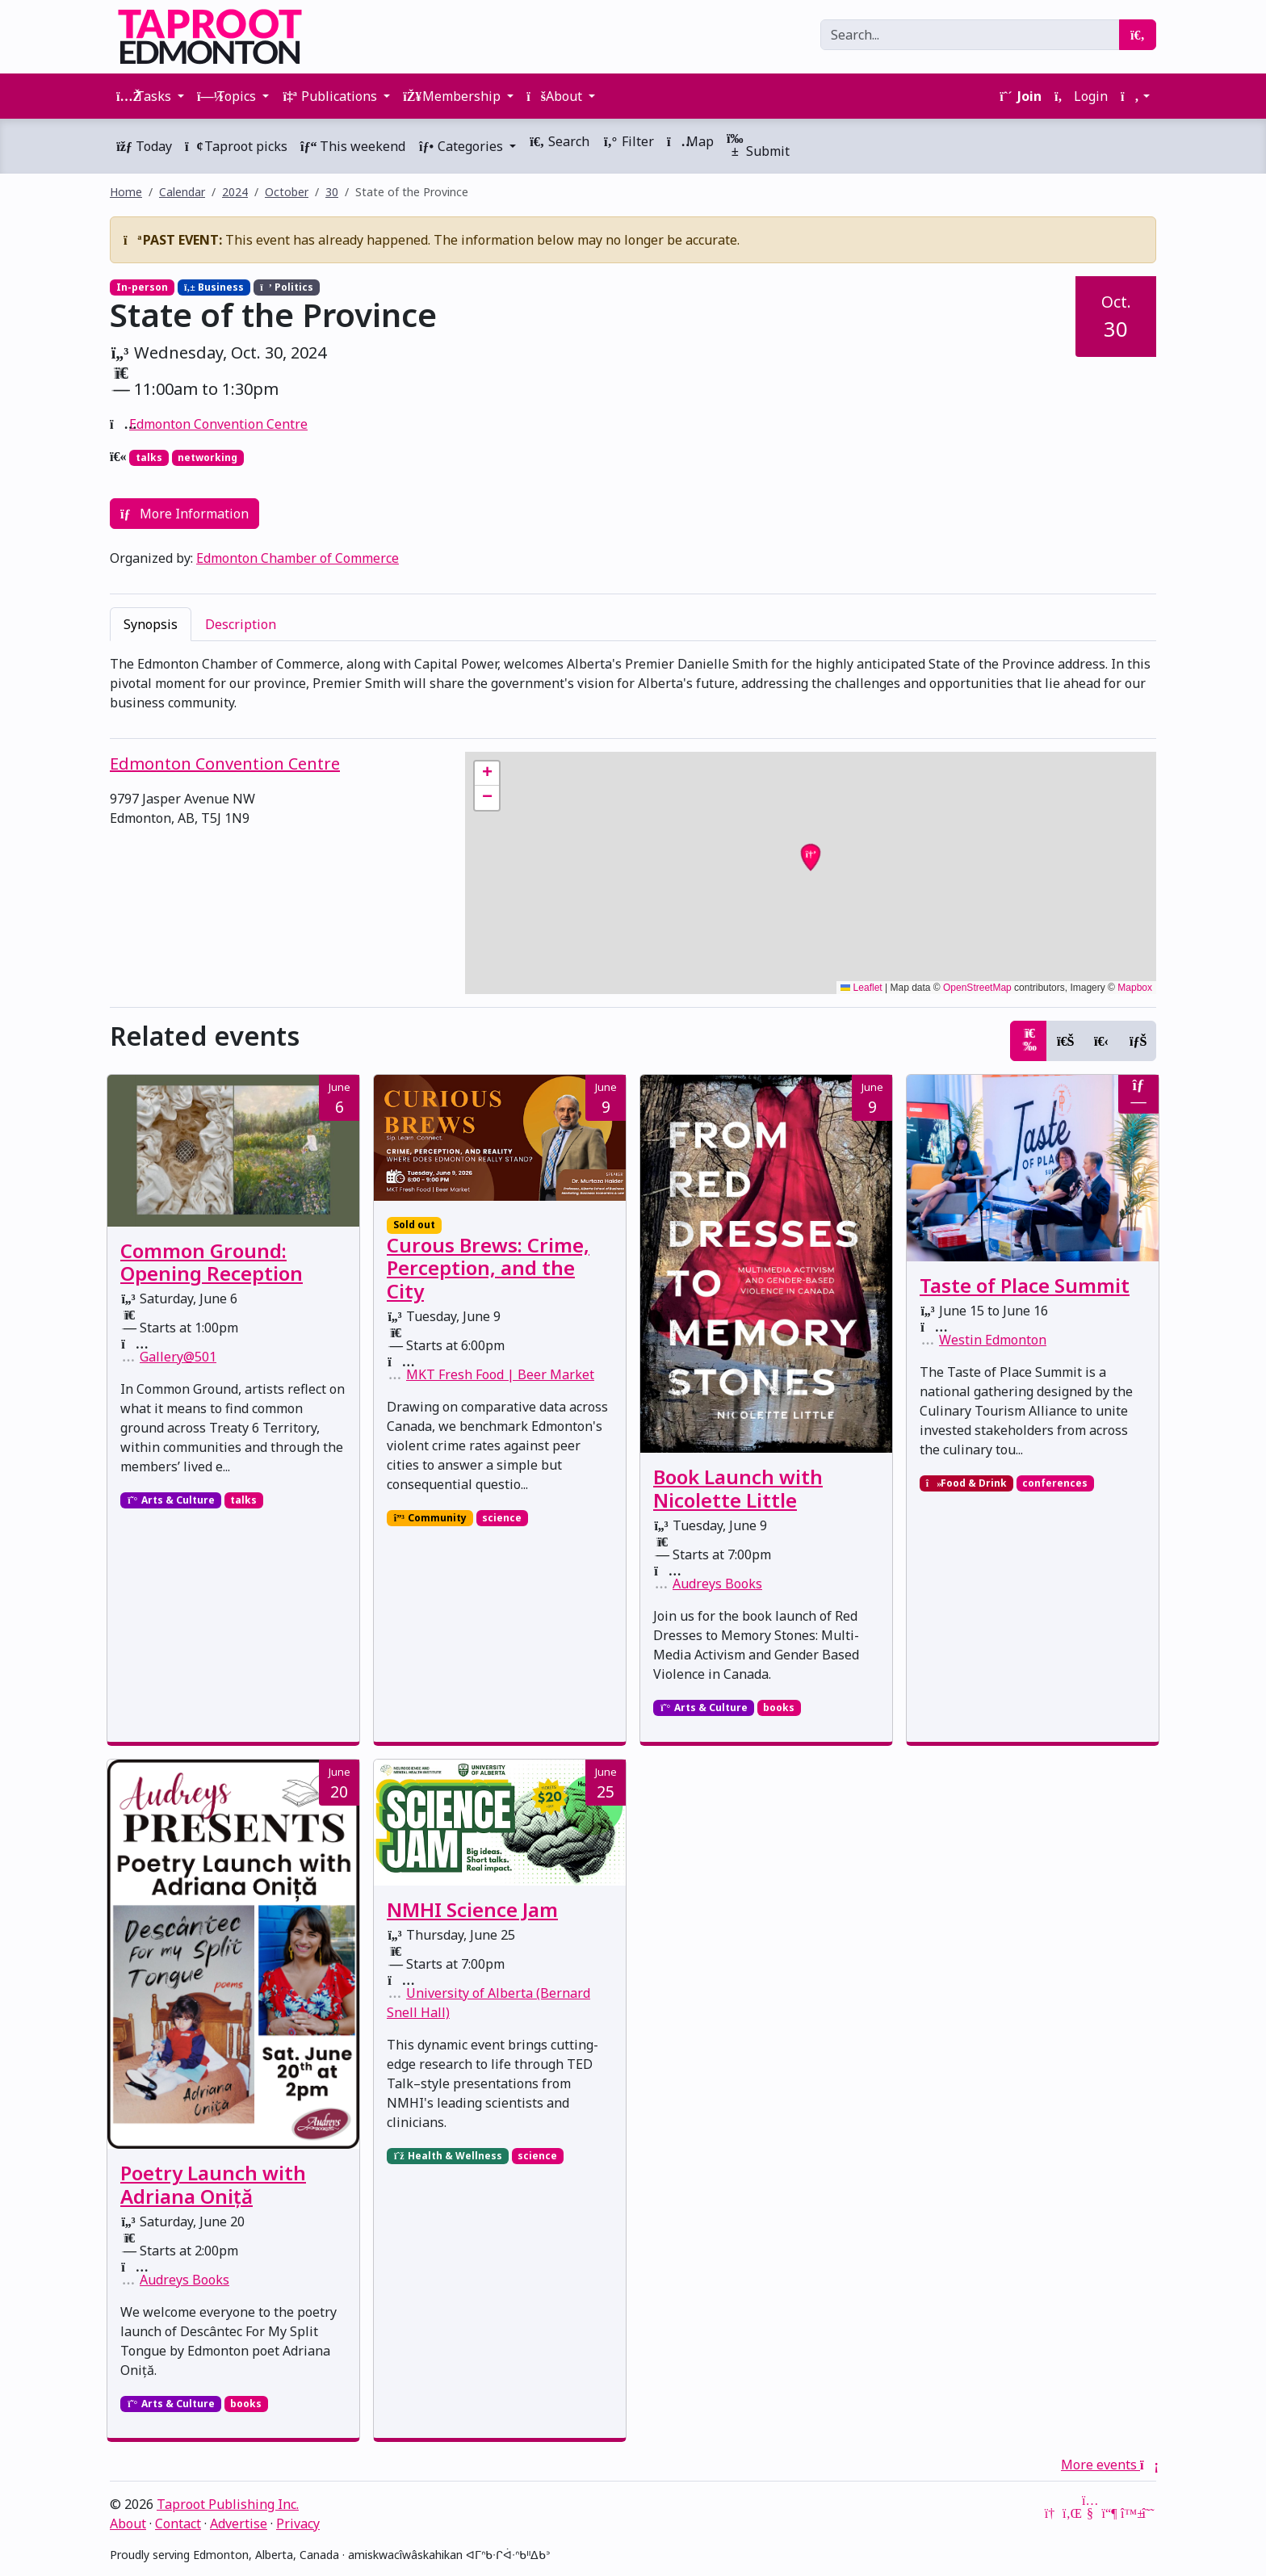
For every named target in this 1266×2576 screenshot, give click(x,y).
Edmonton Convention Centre (218, 424)
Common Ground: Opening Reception (211, 1262)
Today (144, 146)
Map (690, 141)
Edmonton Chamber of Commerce (297, 558)
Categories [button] (462, 146)
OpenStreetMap (977, 987)
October (286, 191)
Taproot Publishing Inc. (228, 2504)
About (128, 2523)
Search (559, 141)
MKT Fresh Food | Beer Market (500, 1374)
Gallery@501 (178, 1357)
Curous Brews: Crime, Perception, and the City (488, 1268)
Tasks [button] (145, 96)
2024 (235, 191)
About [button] (555, 96)
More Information (184, 513)
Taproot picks (236, 146)
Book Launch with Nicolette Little (738, 1488)
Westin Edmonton (992, 1340)
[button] (1135, 96)
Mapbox (1134, 987)
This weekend (352, 146)
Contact (178, 2523)
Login (1081, 96)
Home (126, 191)
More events (1108, 2464)
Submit (758, 146)
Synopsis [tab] (151, 624)
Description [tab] (240, 624)
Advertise (238, 2523)
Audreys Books (717, 1583)
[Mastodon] (1109, 2513)
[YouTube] (1090, 2513)
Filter (628, 141)
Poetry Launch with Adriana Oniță (213, 2184)
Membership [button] (453, 96)
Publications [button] (331, 96)
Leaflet (861, 987)
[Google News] (1051, 2513)
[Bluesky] (1129, 2513)
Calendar (182, 191)
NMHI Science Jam (472, 1909)
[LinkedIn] (1071, 2513)
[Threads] (1148, 2513)
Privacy (298, 2523)
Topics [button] (228, 96)
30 (331, 191)
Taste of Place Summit (1025, 1285)
